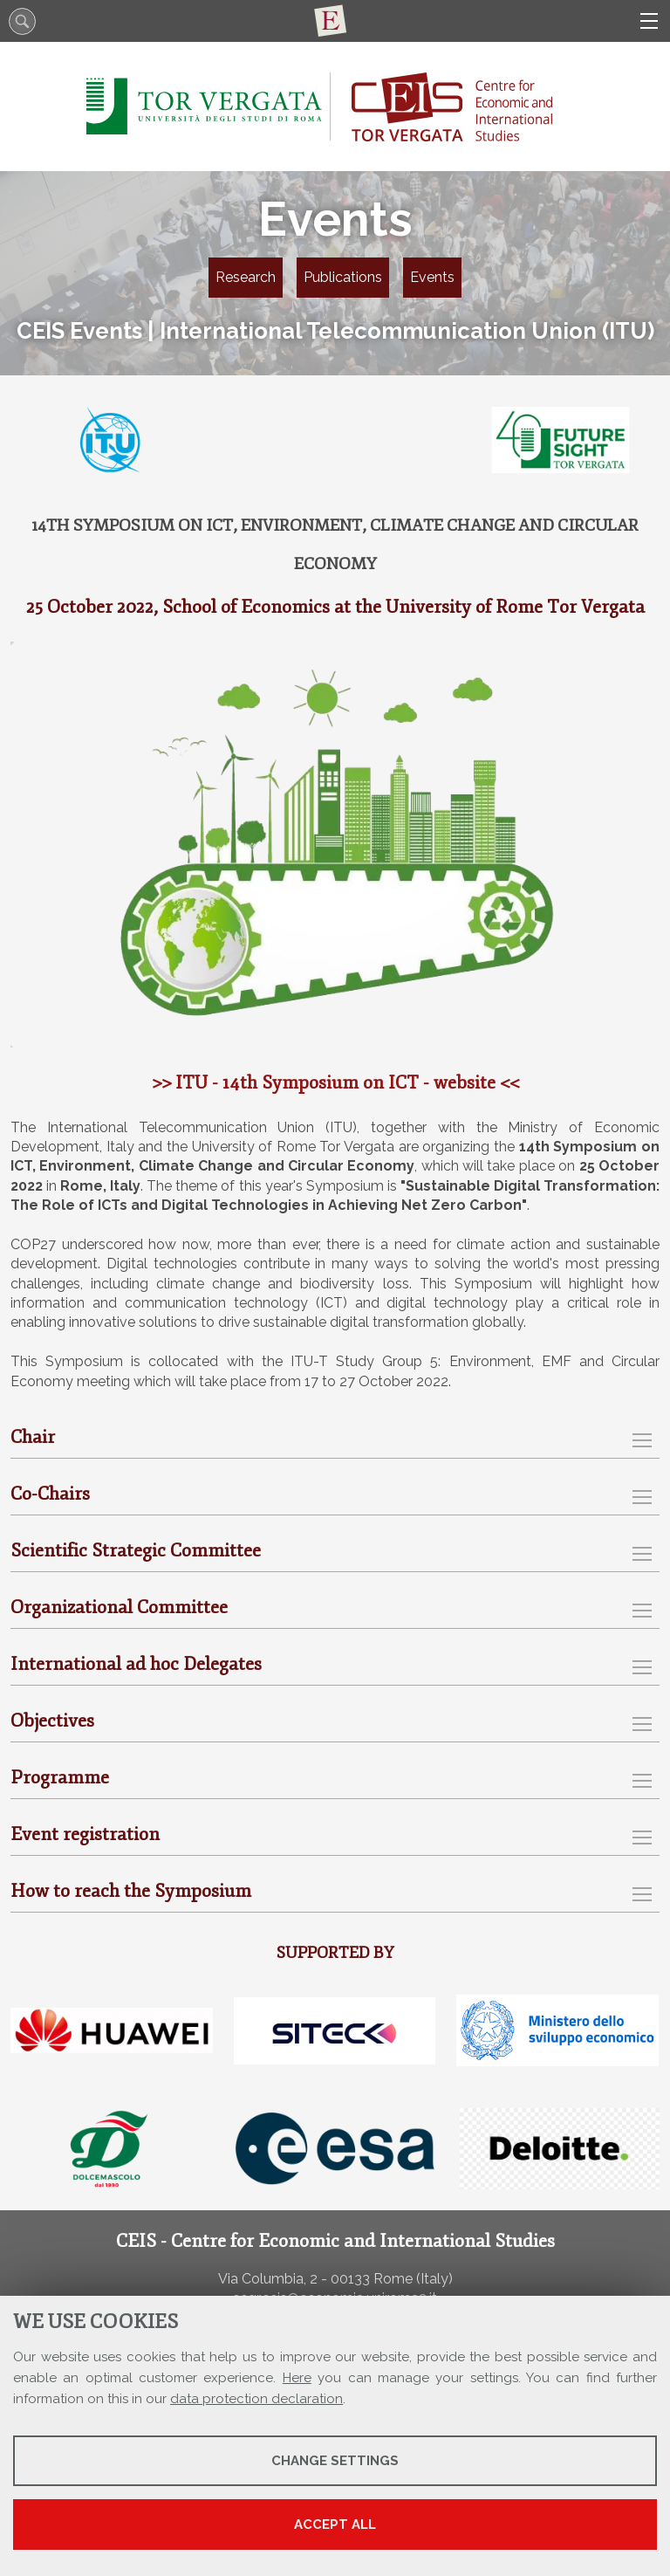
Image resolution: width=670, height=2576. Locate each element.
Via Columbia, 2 (268, 2278)
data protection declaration (256, 2399)
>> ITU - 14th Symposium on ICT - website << (335, 1082)
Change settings (335, 2461)
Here (297, 2378)
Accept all (335, 2524)
